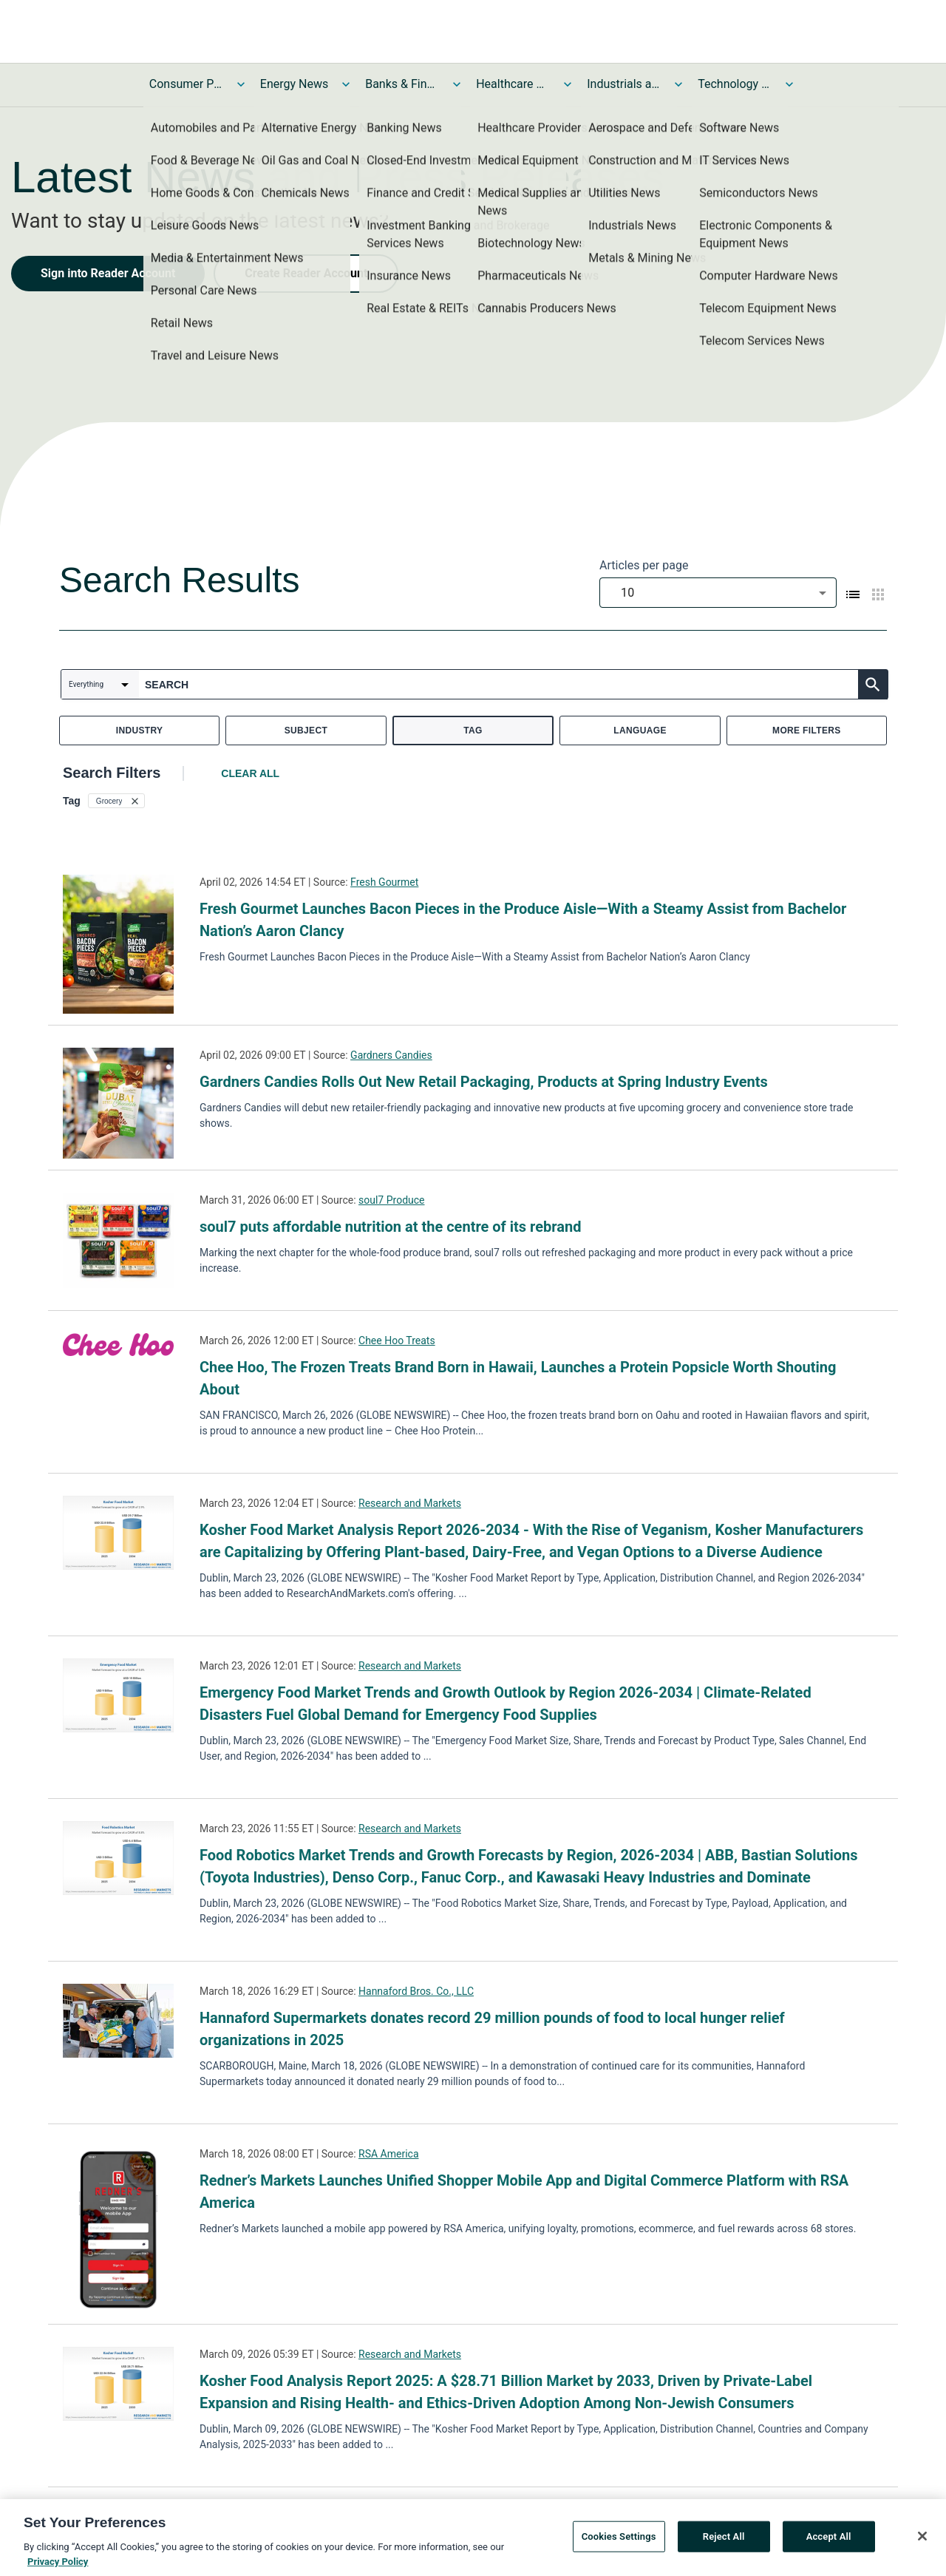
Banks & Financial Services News (402, 84)
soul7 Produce (391, 1200)
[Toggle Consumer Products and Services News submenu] (241, 84)
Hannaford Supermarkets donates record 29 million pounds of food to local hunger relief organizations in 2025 (492, 2029)
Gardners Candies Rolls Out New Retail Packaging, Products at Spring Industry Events (484, 1082)
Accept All (828, 2539)
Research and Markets (409, 1503)
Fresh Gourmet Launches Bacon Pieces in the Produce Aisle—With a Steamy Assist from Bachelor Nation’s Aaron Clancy (523, 920)
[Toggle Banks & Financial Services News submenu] (456, 84)
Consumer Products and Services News (186, 84)
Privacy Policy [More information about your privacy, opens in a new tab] (57, 2564)
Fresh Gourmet (384, 882)
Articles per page (643, 565)
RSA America (388, 2154)
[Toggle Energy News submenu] (345, 84)
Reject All (724, 2539)
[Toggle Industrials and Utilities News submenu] (678, 84)
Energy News (294, 84)
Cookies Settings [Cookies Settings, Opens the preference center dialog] (619, 2539)
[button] (117, 800)
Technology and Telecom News (735, 84)
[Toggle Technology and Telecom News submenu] (789, 84)
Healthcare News (513, 84)
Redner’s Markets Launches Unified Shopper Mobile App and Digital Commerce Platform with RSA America (524, 2191)
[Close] (922, 2539)
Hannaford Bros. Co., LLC (416, 1991)
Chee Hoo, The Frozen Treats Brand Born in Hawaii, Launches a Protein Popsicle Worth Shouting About (518, 1378)
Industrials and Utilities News (624, 84)
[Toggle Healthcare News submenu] (567, 84)
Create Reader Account (306, 273)
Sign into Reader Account (108, 273)
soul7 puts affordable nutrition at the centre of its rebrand (390, 1227)
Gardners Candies (391, 1055)
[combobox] (718, 592)
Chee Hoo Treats (396, 1340)
